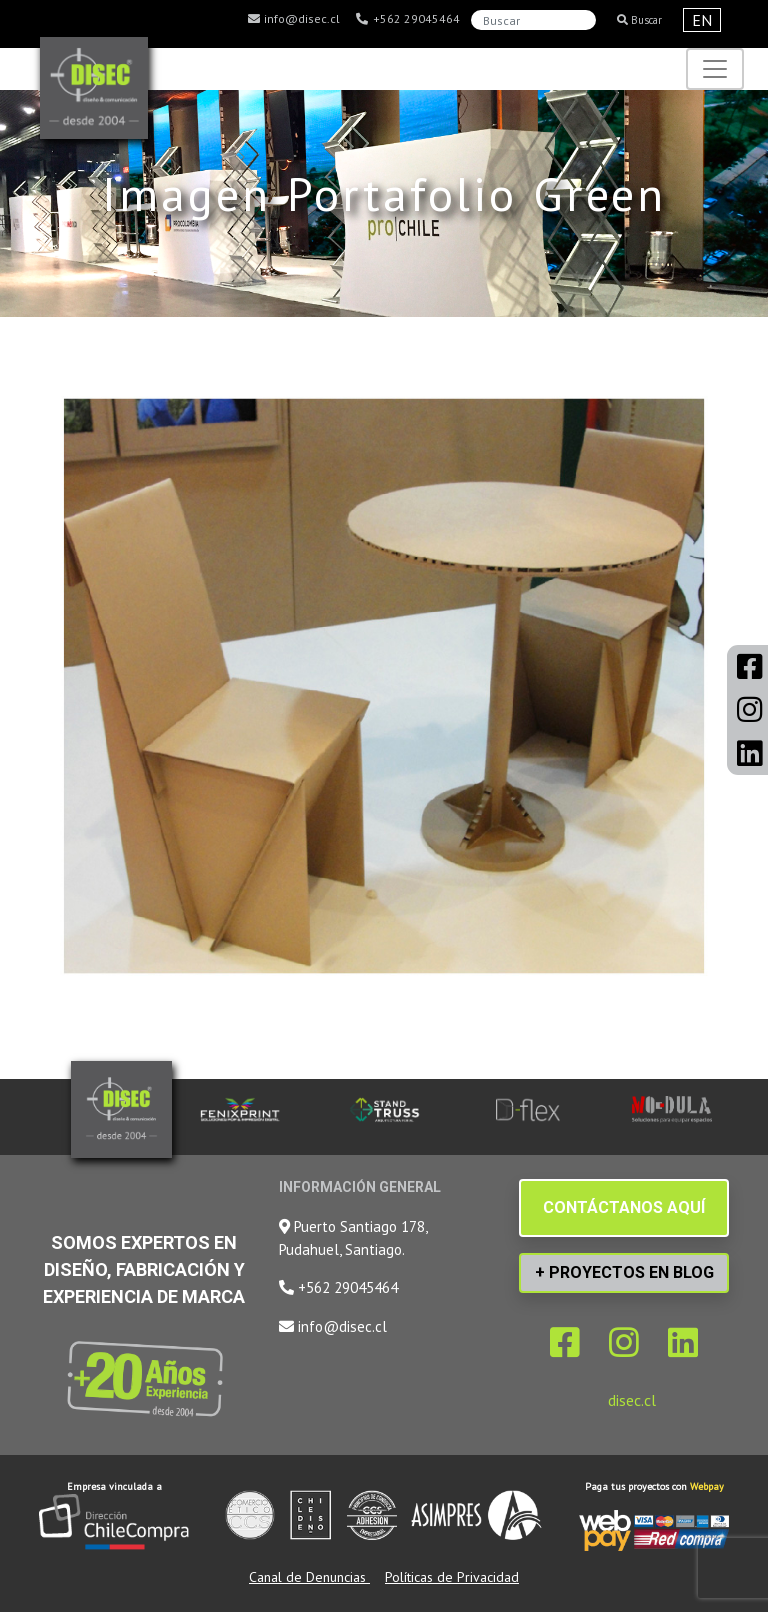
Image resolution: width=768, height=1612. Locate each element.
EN (702, 20)
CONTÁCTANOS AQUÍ (624, 1207)
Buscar (639, 20)
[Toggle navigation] (715, 69)
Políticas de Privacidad (452, 1577)
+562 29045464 (407, 19)
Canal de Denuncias (309, 1577)
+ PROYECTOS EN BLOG (624, 1272)
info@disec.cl (293, 19)
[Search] (533, 20)
